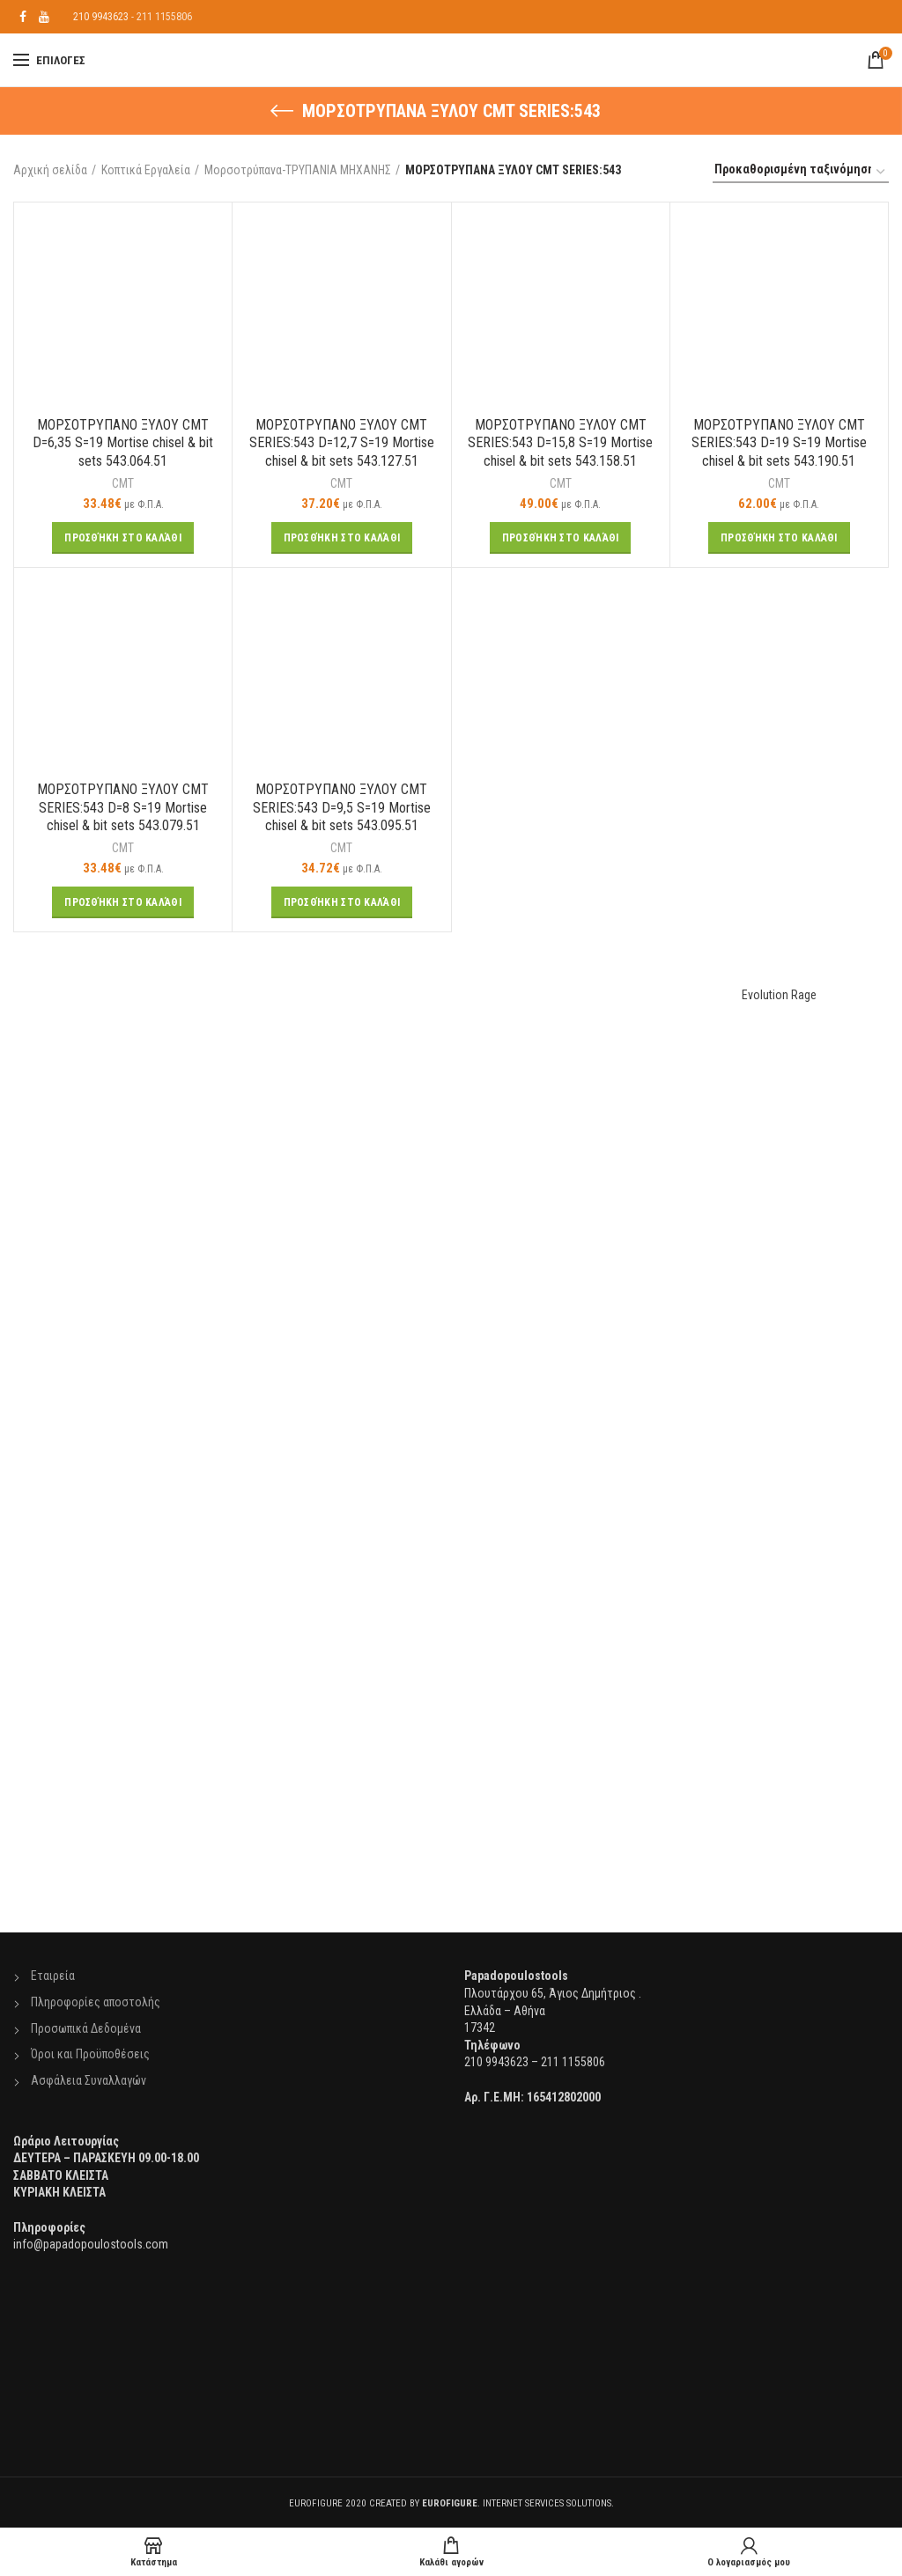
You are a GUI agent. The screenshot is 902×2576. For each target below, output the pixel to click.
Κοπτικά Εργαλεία (145, 170)
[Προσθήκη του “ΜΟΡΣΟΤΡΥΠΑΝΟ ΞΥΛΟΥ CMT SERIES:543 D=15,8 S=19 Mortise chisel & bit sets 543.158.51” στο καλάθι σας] (561, 538)
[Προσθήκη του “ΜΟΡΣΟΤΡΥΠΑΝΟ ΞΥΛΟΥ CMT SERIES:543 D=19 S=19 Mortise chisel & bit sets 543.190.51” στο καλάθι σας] (779, 538)
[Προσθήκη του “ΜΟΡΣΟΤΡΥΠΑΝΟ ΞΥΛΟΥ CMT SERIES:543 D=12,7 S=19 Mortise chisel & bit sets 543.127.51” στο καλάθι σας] (342, 538)
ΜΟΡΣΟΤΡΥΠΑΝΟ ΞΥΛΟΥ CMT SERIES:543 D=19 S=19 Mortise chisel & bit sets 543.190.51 (779, 443)
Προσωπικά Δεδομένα (86, 2028)
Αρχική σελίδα (50, 170)
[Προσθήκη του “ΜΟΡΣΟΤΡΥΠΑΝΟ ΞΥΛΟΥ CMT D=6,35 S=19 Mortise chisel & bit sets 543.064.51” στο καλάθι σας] (123, 538)
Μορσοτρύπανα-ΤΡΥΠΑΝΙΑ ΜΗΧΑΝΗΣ (297, 170)
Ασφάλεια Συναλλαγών (88, 2080)
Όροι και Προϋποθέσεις (90, 2054)
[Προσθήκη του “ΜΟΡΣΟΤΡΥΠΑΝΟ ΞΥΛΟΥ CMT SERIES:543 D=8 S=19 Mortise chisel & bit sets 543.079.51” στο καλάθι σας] (123, 902)
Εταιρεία (53, 1976)
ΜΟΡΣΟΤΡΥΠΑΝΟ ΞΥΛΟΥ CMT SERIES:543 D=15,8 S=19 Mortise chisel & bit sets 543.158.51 (560, 443)
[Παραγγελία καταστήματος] (801, 172)
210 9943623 (101, 17)
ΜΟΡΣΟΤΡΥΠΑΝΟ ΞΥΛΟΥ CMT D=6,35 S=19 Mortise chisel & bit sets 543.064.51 (123, 443)
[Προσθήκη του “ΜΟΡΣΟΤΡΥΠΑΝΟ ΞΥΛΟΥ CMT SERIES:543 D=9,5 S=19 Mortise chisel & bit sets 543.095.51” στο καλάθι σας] (342, 902)
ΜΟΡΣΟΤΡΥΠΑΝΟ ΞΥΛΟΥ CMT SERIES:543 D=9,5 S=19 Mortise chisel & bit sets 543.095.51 (342, 808)
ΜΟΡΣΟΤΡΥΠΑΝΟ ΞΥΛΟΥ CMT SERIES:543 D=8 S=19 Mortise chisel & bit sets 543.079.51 (123, 808)
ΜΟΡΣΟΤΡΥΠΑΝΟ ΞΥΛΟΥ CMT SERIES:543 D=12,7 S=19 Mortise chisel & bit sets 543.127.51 (341, 443)
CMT (123, 483)
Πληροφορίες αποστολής (95, 2002)
